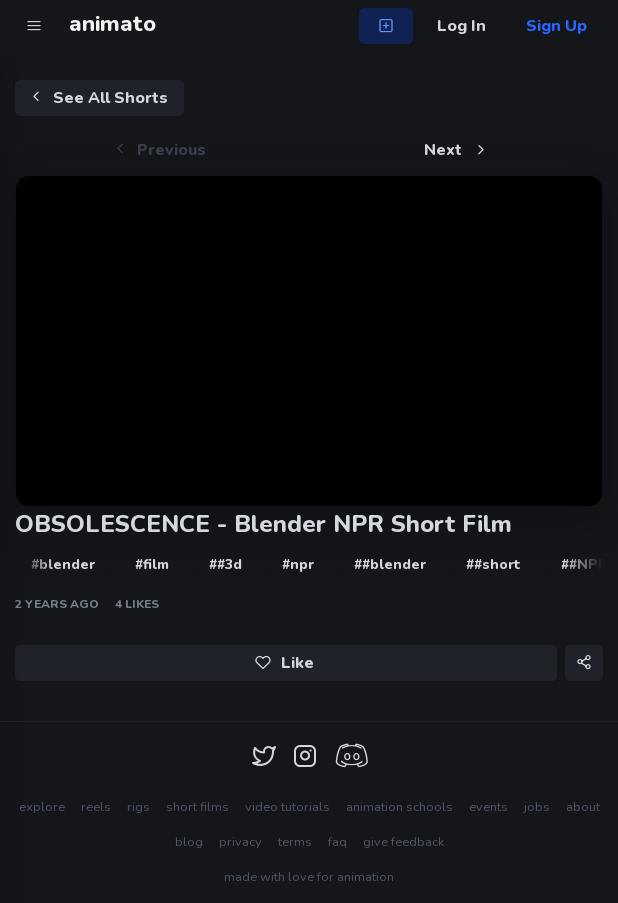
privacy (240, 842)
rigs (138, 807)
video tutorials (287, 807)
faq (337, 842)
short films (197, 807)
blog (189, 842)
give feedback (403, 842)
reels (96, 807)
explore (42, 807)
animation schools (399, 807)
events (488, 807)
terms (295, 842)
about (583, 807)
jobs (537, 807)
